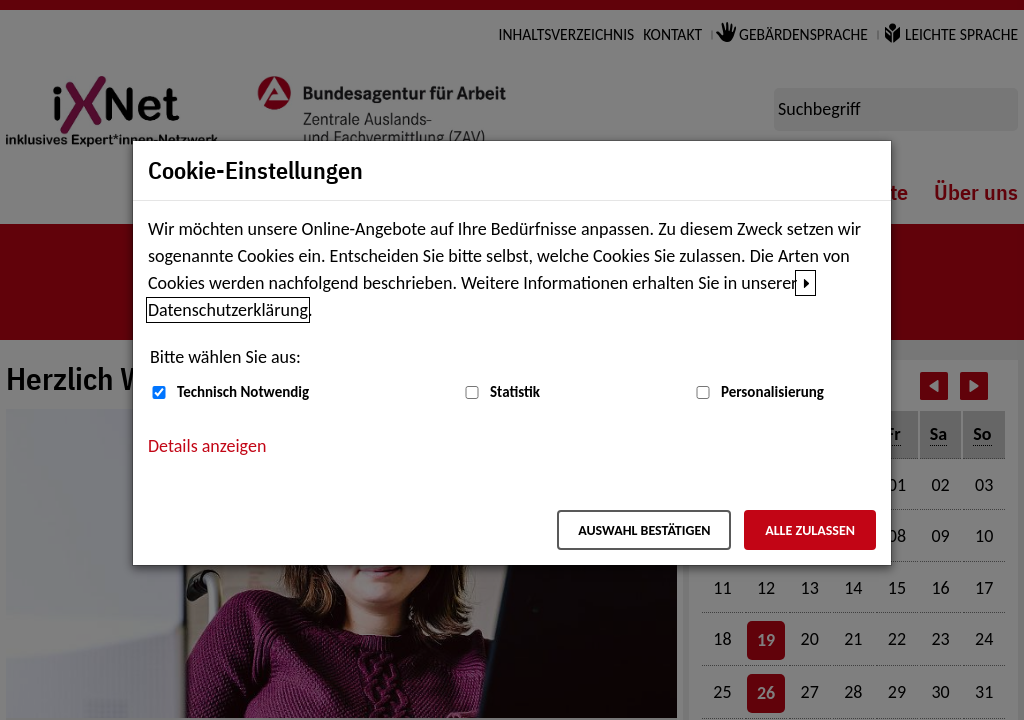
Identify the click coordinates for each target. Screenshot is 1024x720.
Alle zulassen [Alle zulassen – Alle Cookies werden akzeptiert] (810, 530)
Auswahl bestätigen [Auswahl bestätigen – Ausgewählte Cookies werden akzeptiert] (644, 530)
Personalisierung (772, 392)
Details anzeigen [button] (207, 446)
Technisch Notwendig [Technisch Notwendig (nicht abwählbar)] (243, 392)
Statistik (515, 392)
